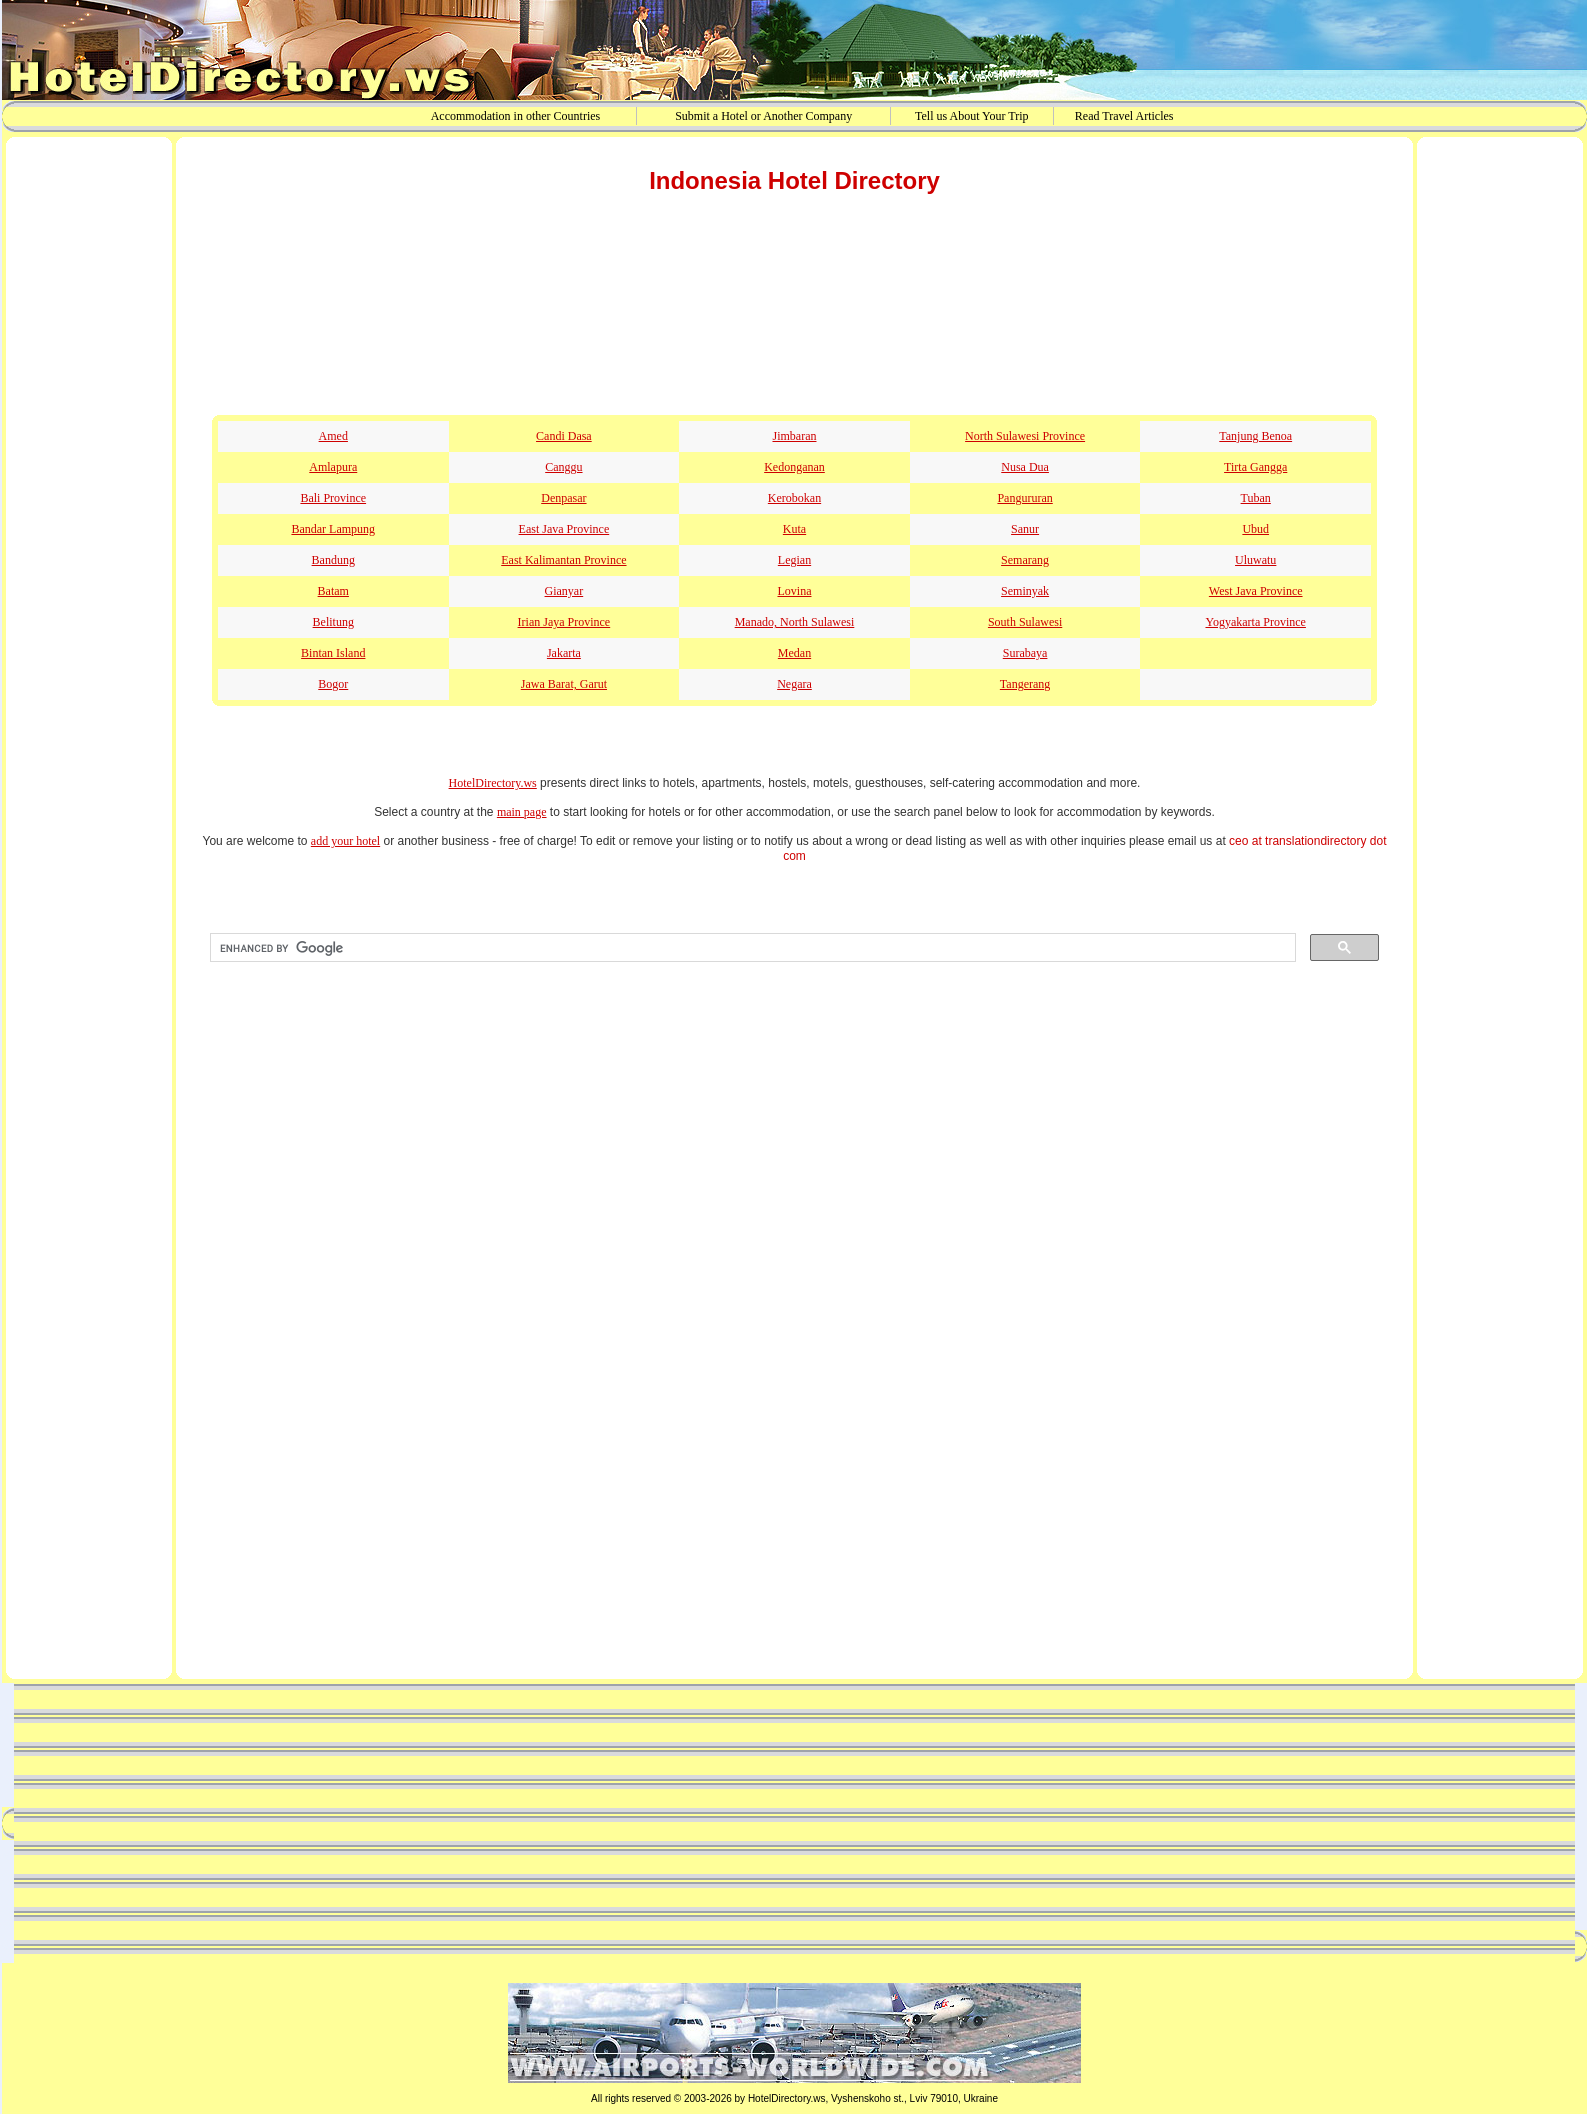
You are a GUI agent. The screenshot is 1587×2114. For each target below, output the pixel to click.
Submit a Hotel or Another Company (763, 116)
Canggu (563, 467)
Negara (794, 684)
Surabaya (1025, 653)
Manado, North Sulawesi (795, 622)
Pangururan (1024, 498)
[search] (751, 948)
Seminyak (1025, 591)
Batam (333, 591)
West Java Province (1256, 591)
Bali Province (333, 498)
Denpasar (563, 498)
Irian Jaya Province (564, 622)
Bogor (333, 684)
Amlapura (333, 467)
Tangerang (1025, 684)
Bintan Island (333, 653)
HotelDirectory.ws (493, 783)
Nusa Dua (1025, 467)
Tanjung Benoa (1255, 436)
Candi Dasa (564, 436)
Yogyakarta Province (1255, 622)
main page (522, 812)
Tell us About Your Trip (972, 116)
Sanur (1025, 529)
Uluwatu (1255, 560)
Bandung (333, 560)
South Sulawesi (1025, 622)
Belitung (333, 622)
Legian (794, 560)
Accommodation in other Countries (516, 116)
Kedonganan (794, 467)
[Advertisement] (89, 453)
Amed (333, 436)
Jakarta (564, 653)
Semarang (1025, 560)
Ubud (1255, 529)
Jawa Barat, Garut (564, 684)
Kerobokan (794, 498)
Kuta (794, 529)
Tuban (1256, 498)
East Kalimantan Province (563, 560)
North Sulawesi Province (1025, 436)
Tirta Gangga (1255, 467)
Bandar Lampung (333, 529)
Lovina (794, 591)
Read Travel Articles (1124, 116)
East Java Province (564, 529)
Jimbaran (794, 436)
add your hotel (345, 841)
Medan (794, 653)
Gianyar (564, 591)
